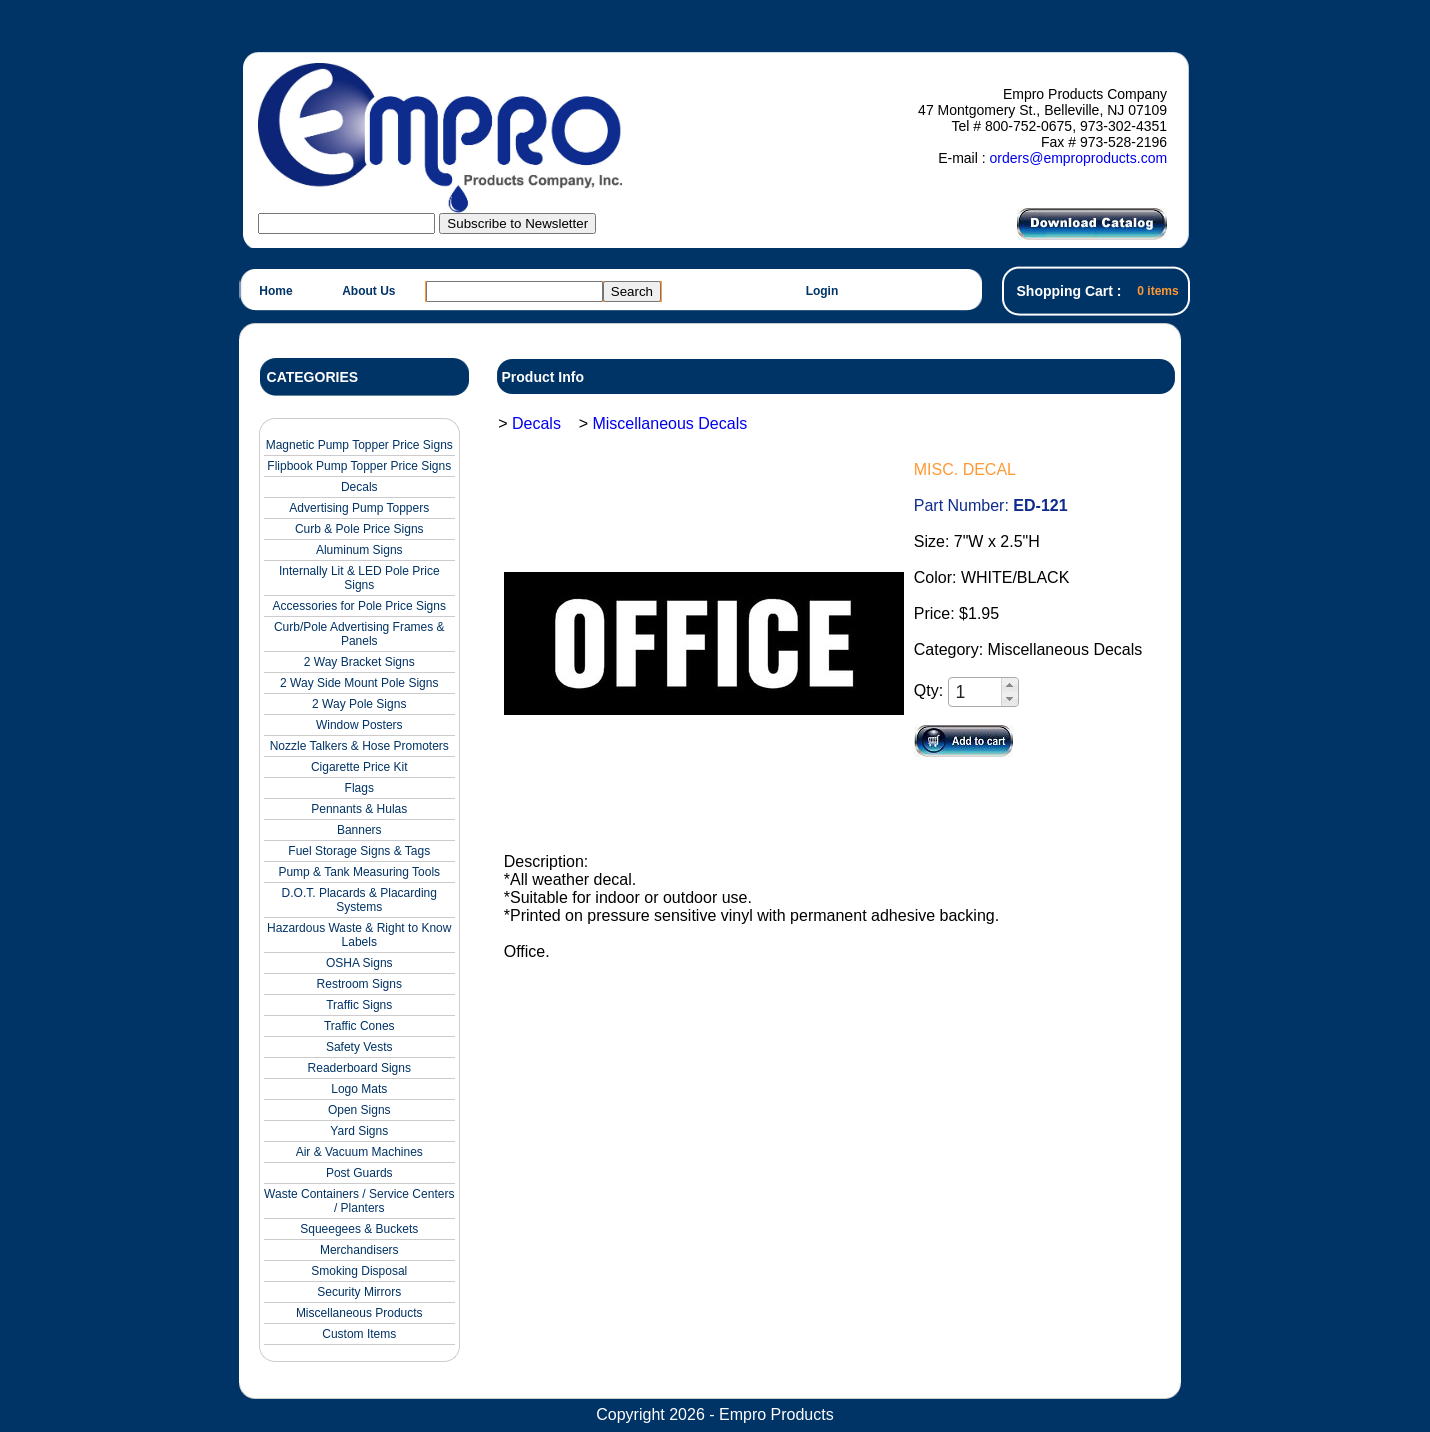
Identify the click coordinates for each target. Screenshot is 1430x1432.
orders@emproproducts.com (1078, 158)
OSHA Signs (359, 963)
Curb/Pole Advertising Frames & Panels (359, 634)
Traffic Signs (359, 1005)
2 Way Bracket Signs (359, 662)
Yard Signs (359, 1131)
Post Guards (359, 1173)
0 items (1157, 291)
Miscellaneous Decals (669, 423)
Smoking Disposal (359, 1271)
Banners (359, 830)
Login (822, 291)
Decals (359, 487)
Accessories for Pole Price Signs (359, 606)
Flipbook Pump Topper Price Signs (359, 466)
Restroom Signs (359, 984)
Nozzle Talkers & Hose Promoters (359, 746)
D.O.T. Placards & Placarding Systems (359, 900)
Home (275, 291)
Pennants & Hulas (359, 809)
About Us (368, 291)
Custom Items (359, 1334)
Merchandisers (359, 1250)
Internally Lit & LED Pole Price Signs (359, 578)
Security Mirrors (359, 1292)
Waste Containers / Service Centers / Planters (359, 1201)
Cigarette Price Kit (359, 767)
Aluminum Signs (359, 550)
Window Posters (359, 725)
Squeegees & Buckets (359, 1229)
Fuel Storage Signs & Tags (359, 851)
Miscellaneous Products (359, 1313)
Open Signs (359, 1110)
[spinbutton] (976, 692)
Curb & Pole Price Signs (359, 529)
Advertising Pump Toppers (359, 508)
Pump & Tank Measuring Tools (359, 872)
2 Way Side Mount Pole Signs (359, 683)
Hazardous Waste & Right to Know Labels (359, 935)
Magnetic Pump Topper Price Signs (359, 445)
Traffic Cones (359, 1026)
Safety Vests (359, 1047)
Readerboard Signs (359, 1068)
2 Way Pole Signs (359, 704)
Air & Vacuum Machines (359, 1152)
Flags (359, 788)
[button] (1009, 685)
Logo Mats (359, 1089)
